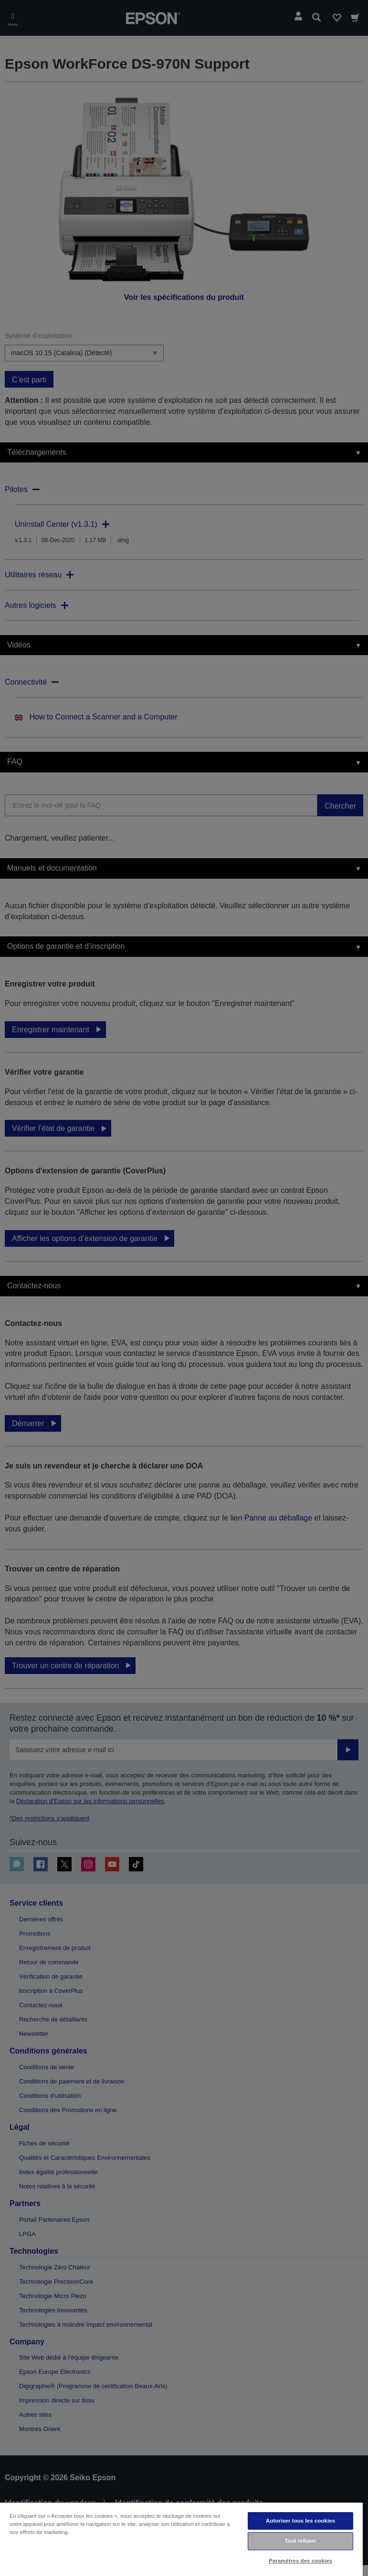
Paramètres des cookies (300, 2561)
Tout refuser (300, 2541)
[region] (181, 2539)
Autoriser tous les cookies (300, 2521)
